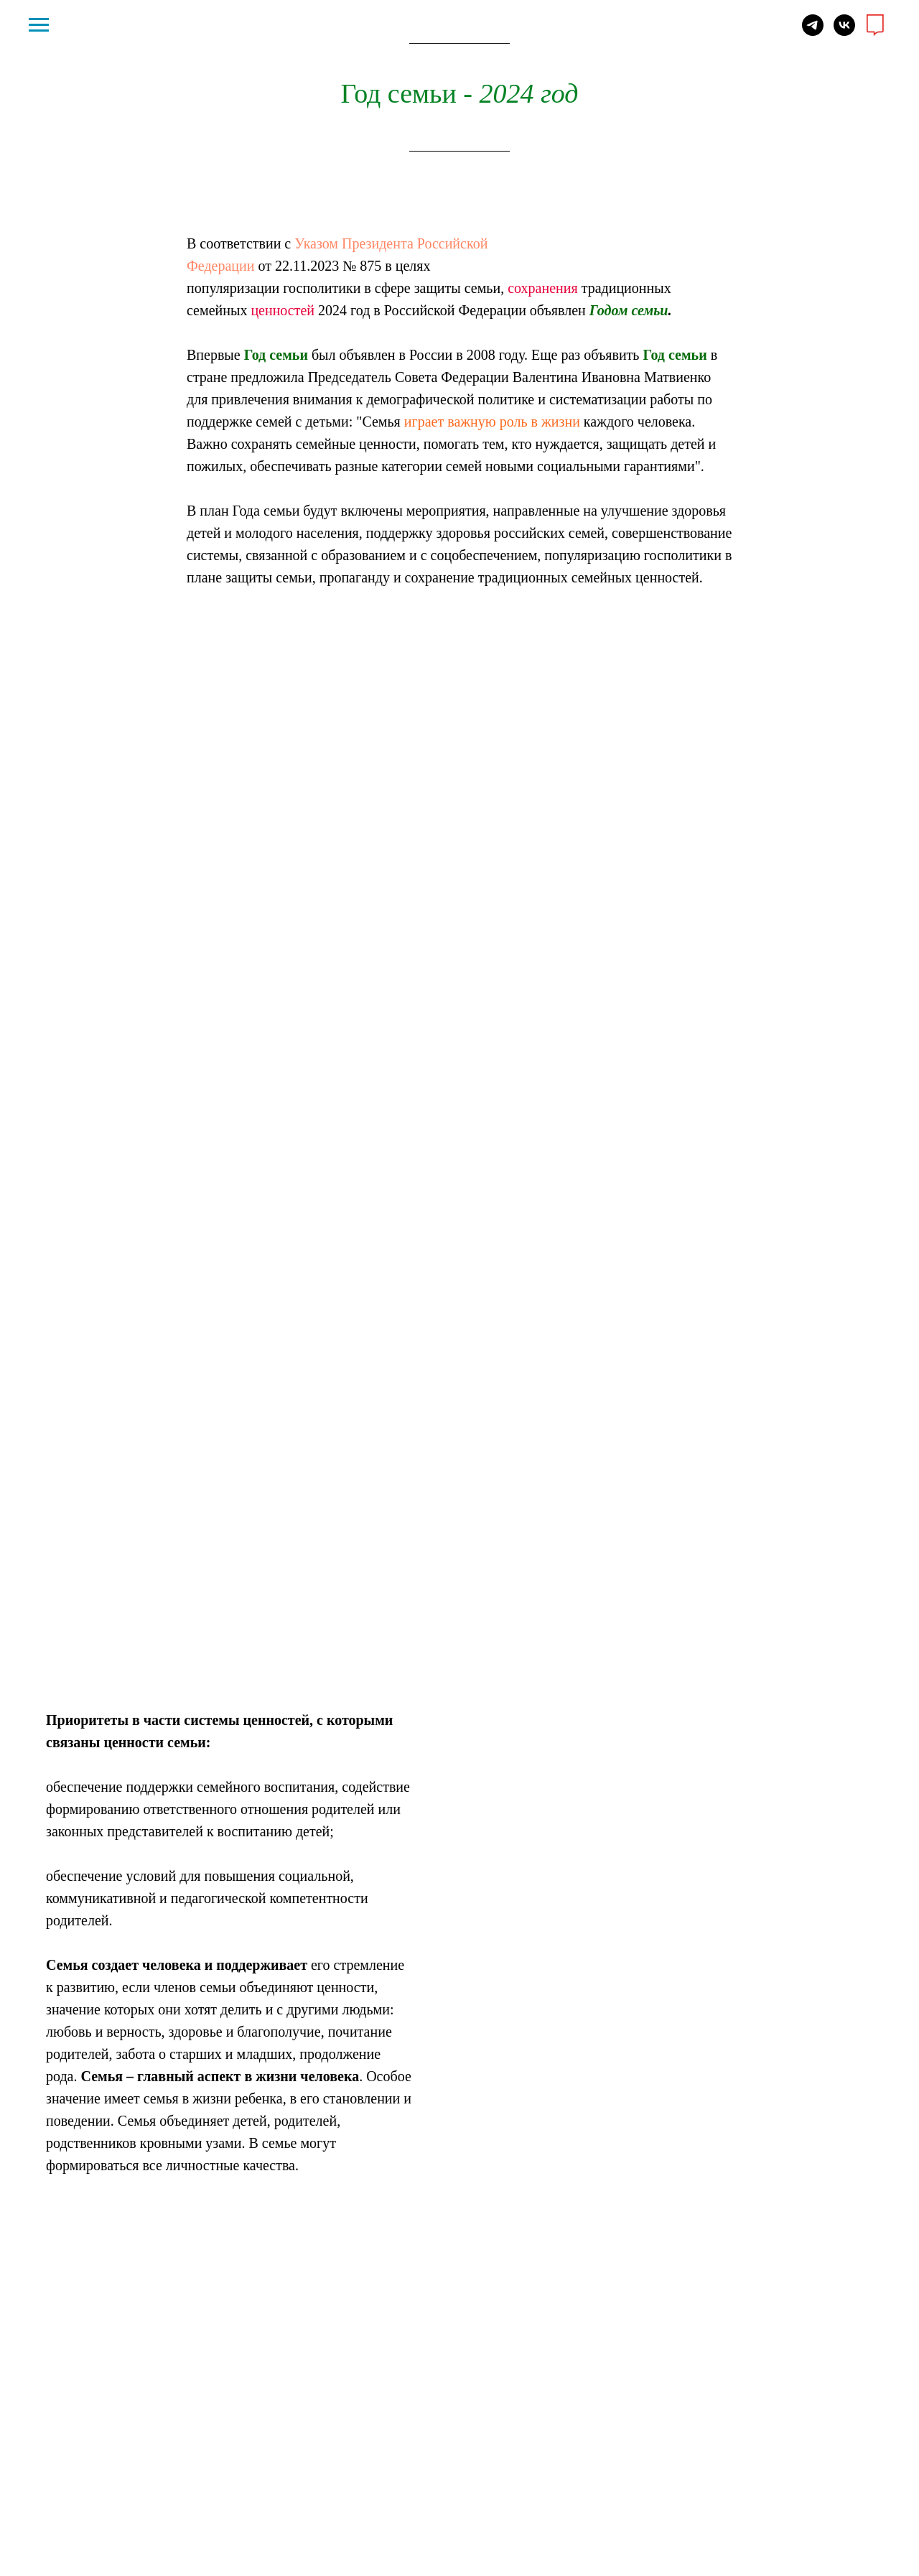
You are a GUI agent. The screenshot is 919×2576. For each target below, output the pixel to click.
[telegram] (813, 32)
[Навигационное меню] (39, 25)
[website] (876, 32)
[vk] (844, 32)
